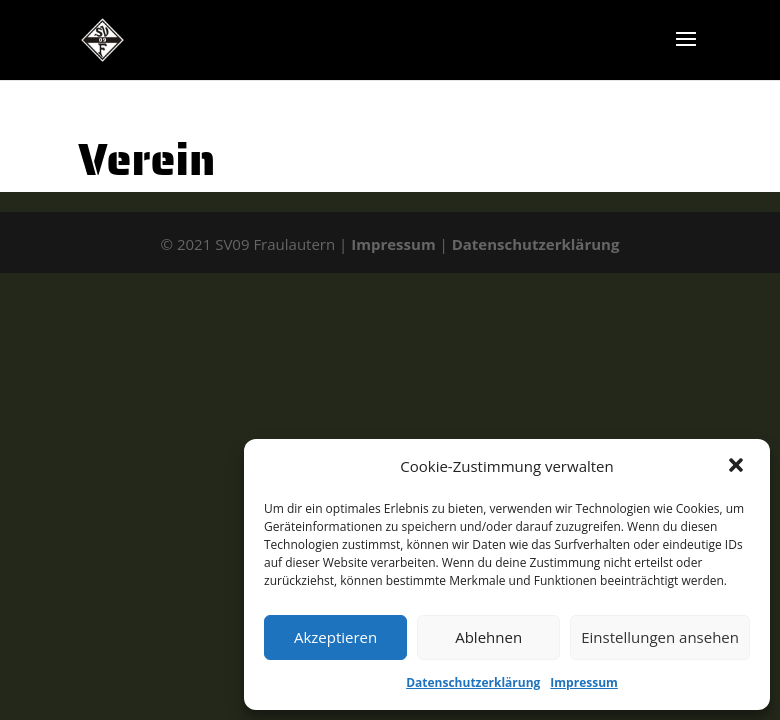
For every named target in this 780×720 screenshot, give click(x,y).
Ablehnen (488, 637)
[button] (738, 467)
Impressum (584, 682)
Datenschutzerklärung (473, 682)
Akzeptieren (335, 637)
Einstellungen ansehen (660, 637)
